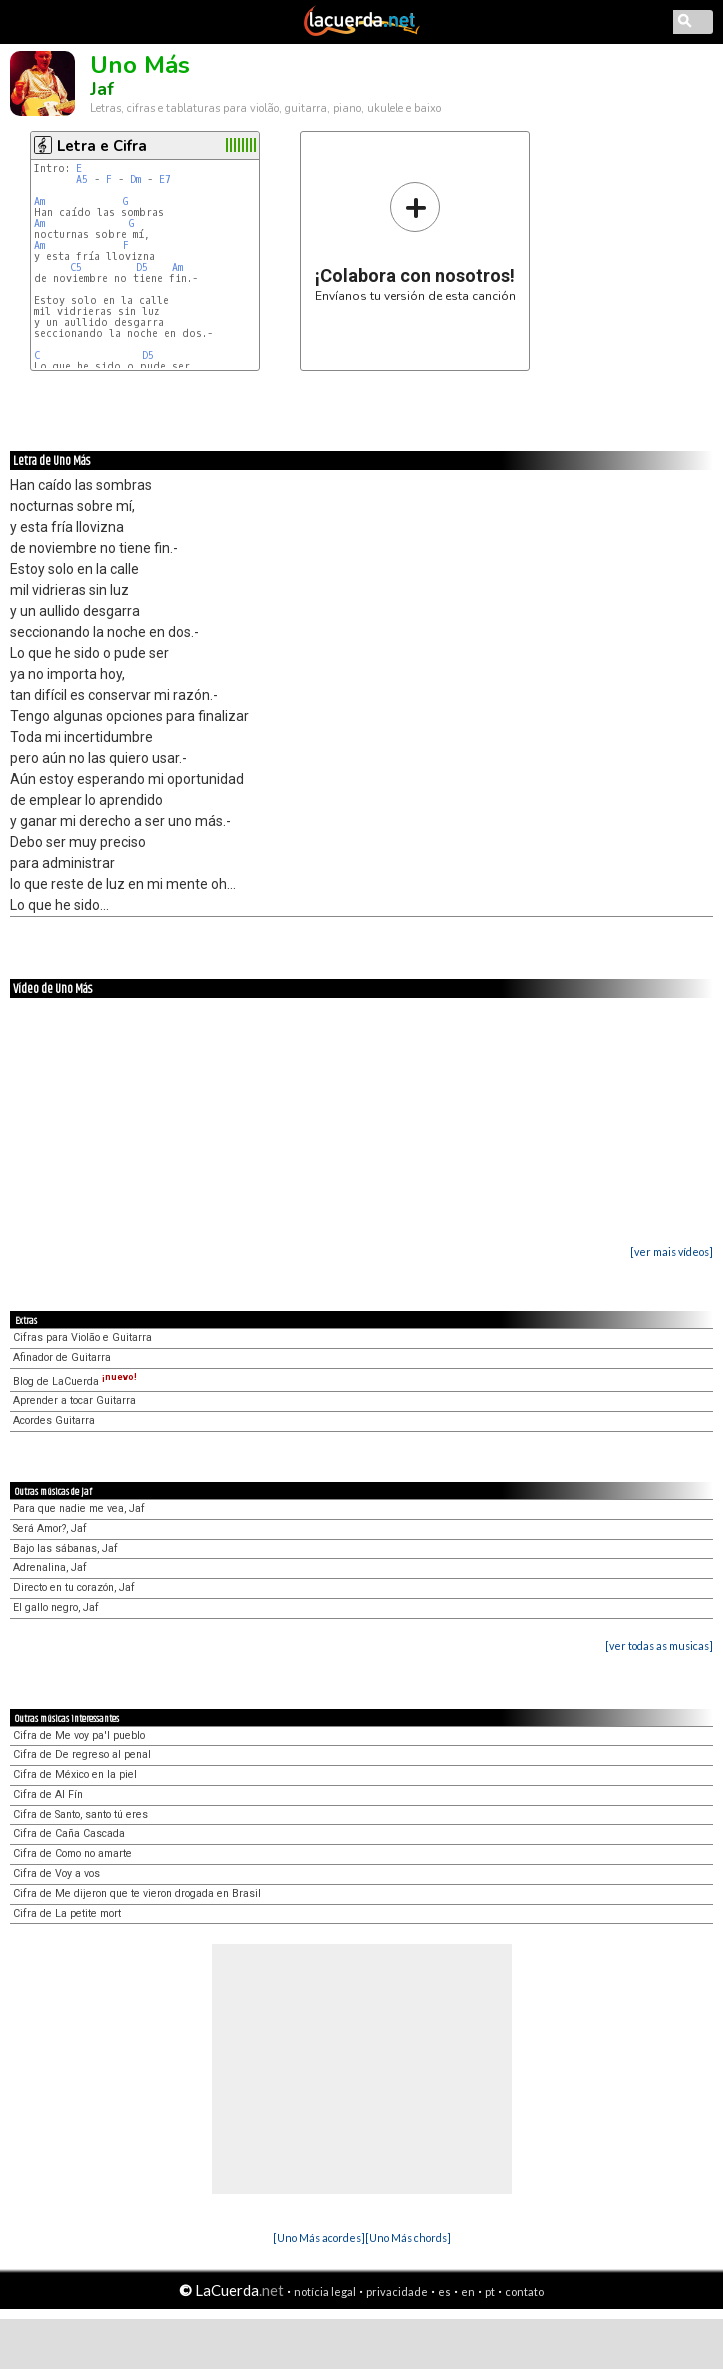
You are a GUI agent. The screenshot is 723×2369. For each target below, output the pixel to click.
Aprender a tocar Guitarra (74, 1400)
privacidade (397, 2291)
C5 (76, 267)
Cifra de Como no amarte (72, 1853)
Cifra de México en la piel (75, 1774)
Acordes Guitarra (54, 1420)
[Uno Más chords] (408, 2237)
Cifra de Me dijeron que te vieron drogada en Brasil (137, 1893)
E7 (165, 179)
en (468, 2291)
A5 (82, 179)
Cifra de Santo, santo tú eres (80, 1814)
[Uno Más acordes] (319, 2237)
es (444, 2291)
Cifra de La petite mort (67, 1913)
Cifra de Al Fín (48, 1794)
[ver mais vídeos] (671, 1251)
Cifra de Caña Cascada (69, 1833)
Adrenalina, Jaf (50, 1567)
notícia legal (325, 2291)
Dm (135, 179)
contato (524, 2291)
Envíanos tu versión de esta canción (415, 241)
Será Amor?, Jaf (50, 1528)
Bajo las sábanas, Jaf (65, 1548)
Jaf (102, 89)
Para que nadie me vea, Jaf (79, 1508)
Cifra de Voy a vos (56, 1873)
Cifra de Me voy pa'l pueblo (79, 1735)
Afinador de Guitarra (62, 1357)
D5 (142, 267)
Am (39, 201)
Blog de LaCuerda (75, 1381)
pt (490, 2291)
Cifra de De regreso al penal (82, 1754)
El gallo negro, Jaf (56, 1607)
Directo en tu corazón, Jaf (74, 1587)
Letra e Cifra (102, 146)
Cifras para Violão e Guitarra (82, 1337)
